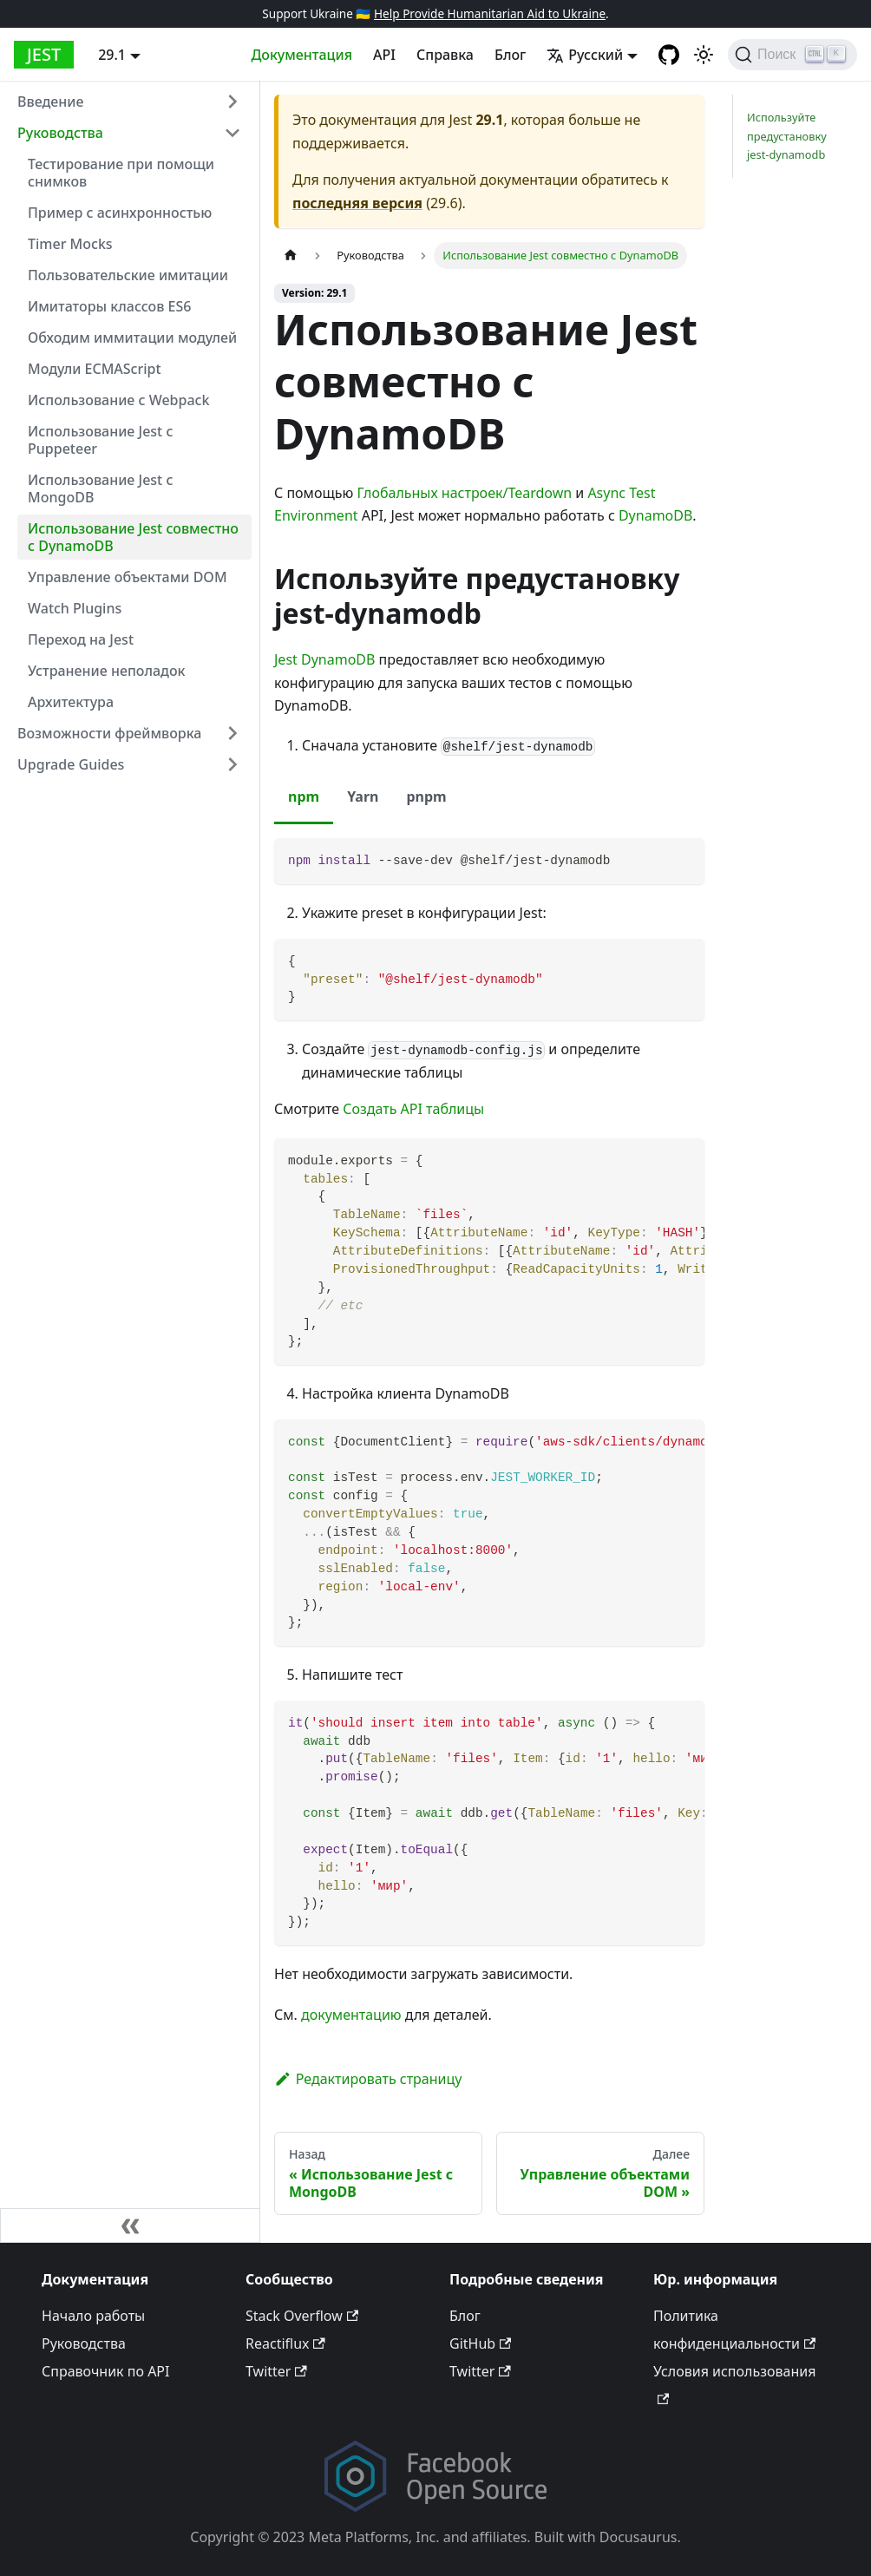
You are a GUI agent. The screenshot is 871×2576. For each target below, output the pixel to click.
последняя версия (357, 203)
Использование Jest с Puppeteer (100, 440)
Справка (445, 54)
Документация (301, 54)
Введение (50, 101)
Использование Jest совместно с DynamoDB (133, 537)
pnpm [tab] (426, 796)
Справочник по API (105, 2371)
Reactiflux (285, 2343)
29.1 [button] (112, 54)
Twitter (276, 2371)
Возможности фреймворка (109, 733)
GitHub (480, 2343)
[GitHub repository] (669, 55)
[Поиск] (792, 54)
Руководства (60, 132)
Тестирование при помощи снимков (121, 172)
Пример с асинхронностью (120, 212)
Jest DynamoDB (324, 659)
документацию (351, 2014)
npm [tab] (303, 796)
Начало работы (93, 2315)
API (384, 54)
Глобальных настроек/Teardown (464, 492)
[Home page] (290, 255)
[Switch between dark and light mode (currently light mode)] (703, 55)
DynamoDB (655, 515)
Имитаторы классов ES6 (109, 306)
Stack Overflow (302, 2315)
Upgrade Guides (70, 764)
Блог (510, 54)
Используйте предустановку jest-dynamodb (787, 135)
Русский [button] (585, 54)
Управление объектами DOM (127, 577)
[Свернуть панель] (130, 2225)
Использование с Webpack (118, 400)
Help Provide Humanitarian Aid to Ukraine (490, 13)
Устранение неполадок (107, 670)
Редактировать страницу (368, 2078)
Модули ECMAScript (94, 368)
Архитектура (71, 701)
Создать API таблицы (413, 1108)
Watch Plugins (74, 608)
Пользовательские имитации (128, 275)
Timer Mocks (70, 243)
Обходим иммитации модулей (132, 337)
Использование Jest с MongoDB (100, 488)
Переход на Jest (81, 639)
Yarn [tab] (362, 796)
